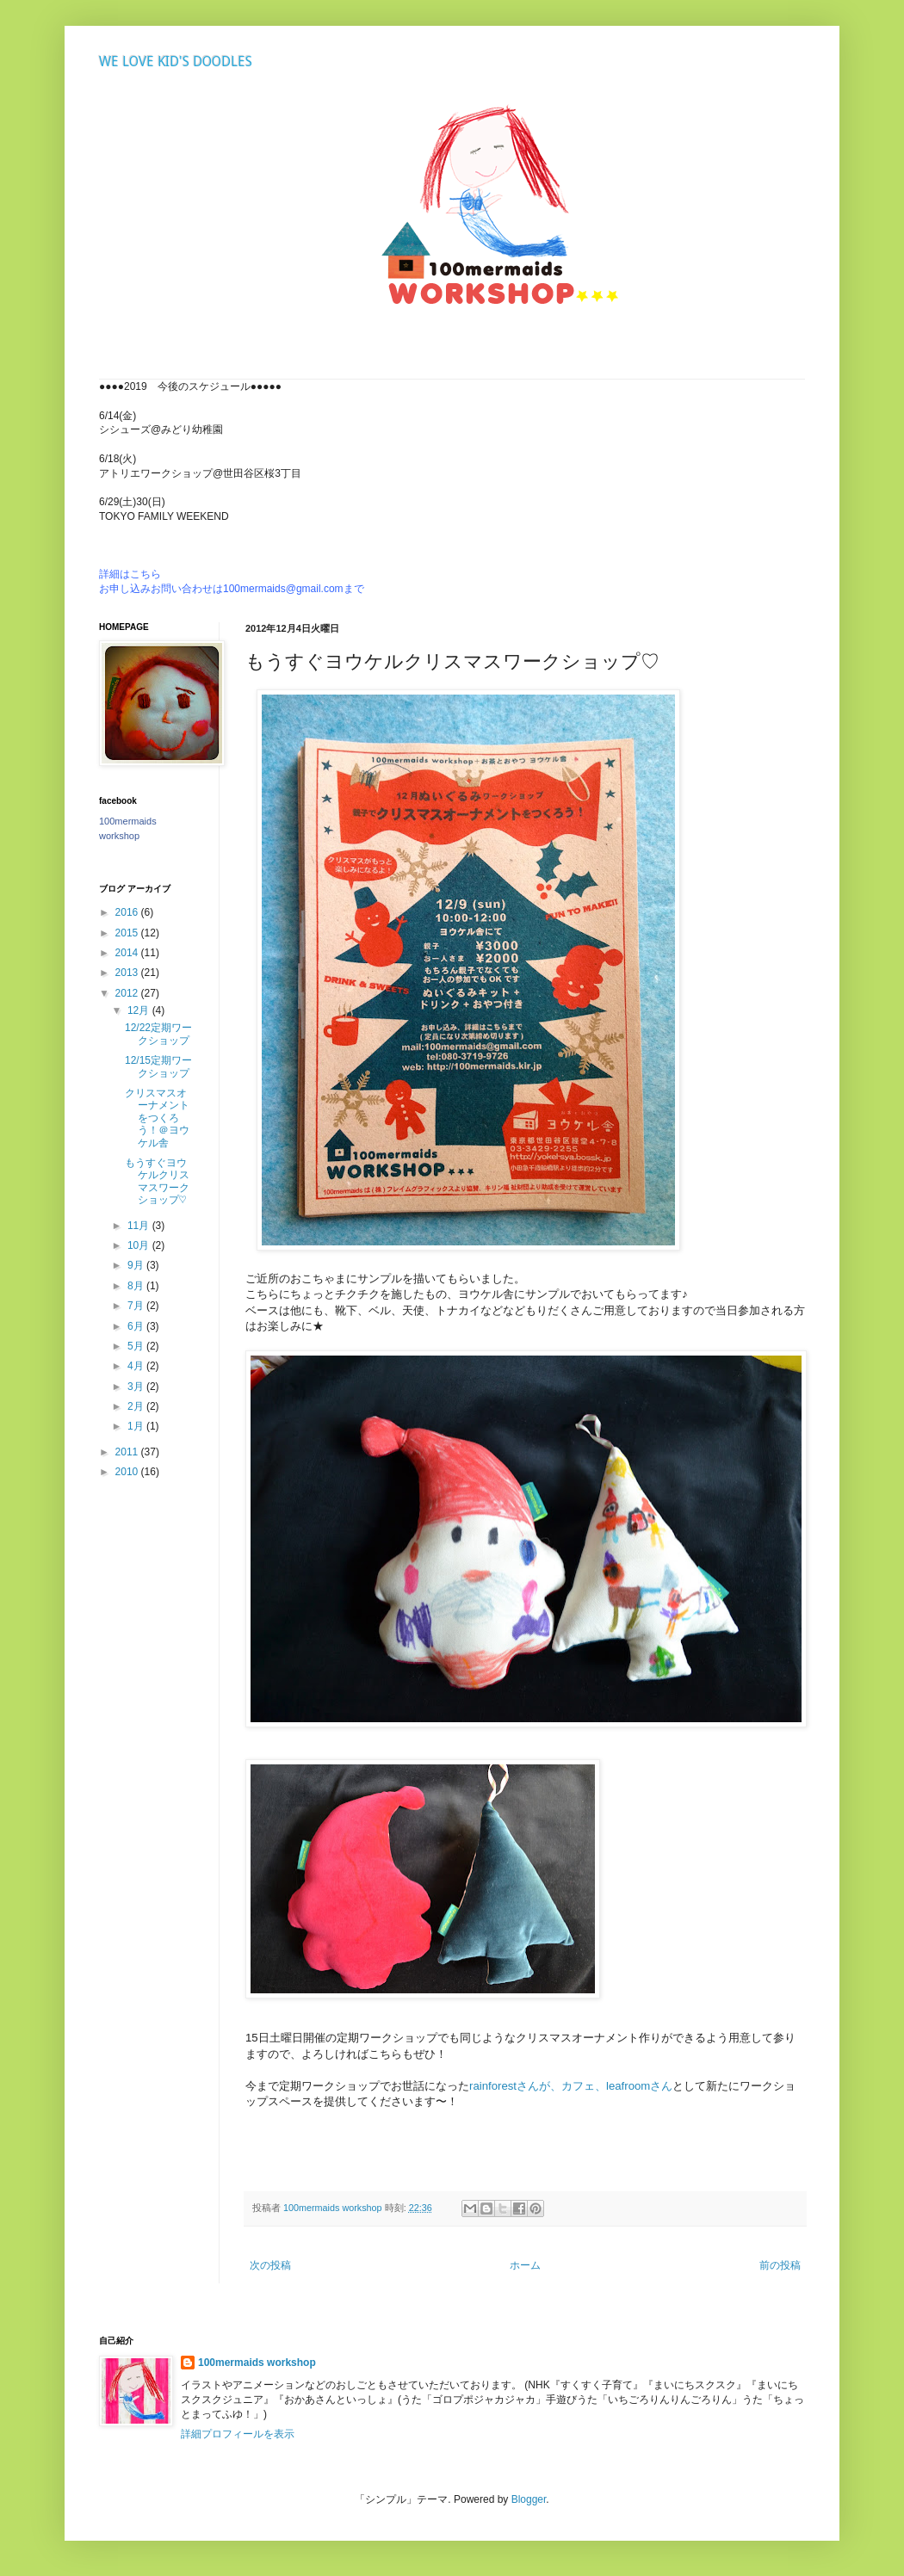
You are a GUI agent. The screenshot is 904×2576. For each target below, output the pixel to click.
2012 (128, 993)
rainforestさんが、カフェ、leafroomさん (570, 2085)
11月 (139, 1226)
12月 (139, 1010)
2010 (128, 1472)
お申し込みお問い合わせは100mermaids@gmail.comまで (231, 589)
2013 (128, 973)
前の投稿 (780, 2265)
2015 (128, 933)
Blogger (529, 2499)
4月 (136, 1366)
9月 (136, 1265)
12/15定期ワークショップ (158, 1066)
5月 (136, 1346)
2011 (128, 1452)
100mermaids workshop (257, 2363)
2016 (128, 912)
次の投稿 (270, 2265)
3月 (136, 1387)
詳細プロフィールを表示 (237, 2434)
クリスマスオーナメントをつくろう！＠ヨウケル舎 (157, 1118)
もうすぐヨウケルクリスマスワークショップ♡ (157, 1181)
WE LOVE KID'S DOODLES (175, 61)
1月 (136, 1426)
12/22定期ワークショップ (158, 1034)
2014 (128, 953)
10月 (139, 1245)
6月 (136, 1326)
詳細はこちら (130, 574)
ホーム (525, 2265)
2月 (136, 1406)
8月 (136, 1286)
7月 (136, 1306)
